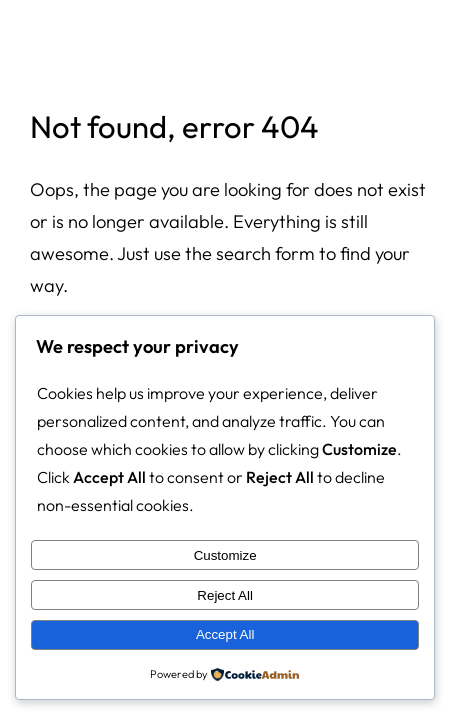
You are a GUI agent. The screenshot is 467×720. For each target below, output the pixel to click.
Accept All (225, 634)
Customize (225, 555)
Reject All (225, 595)
